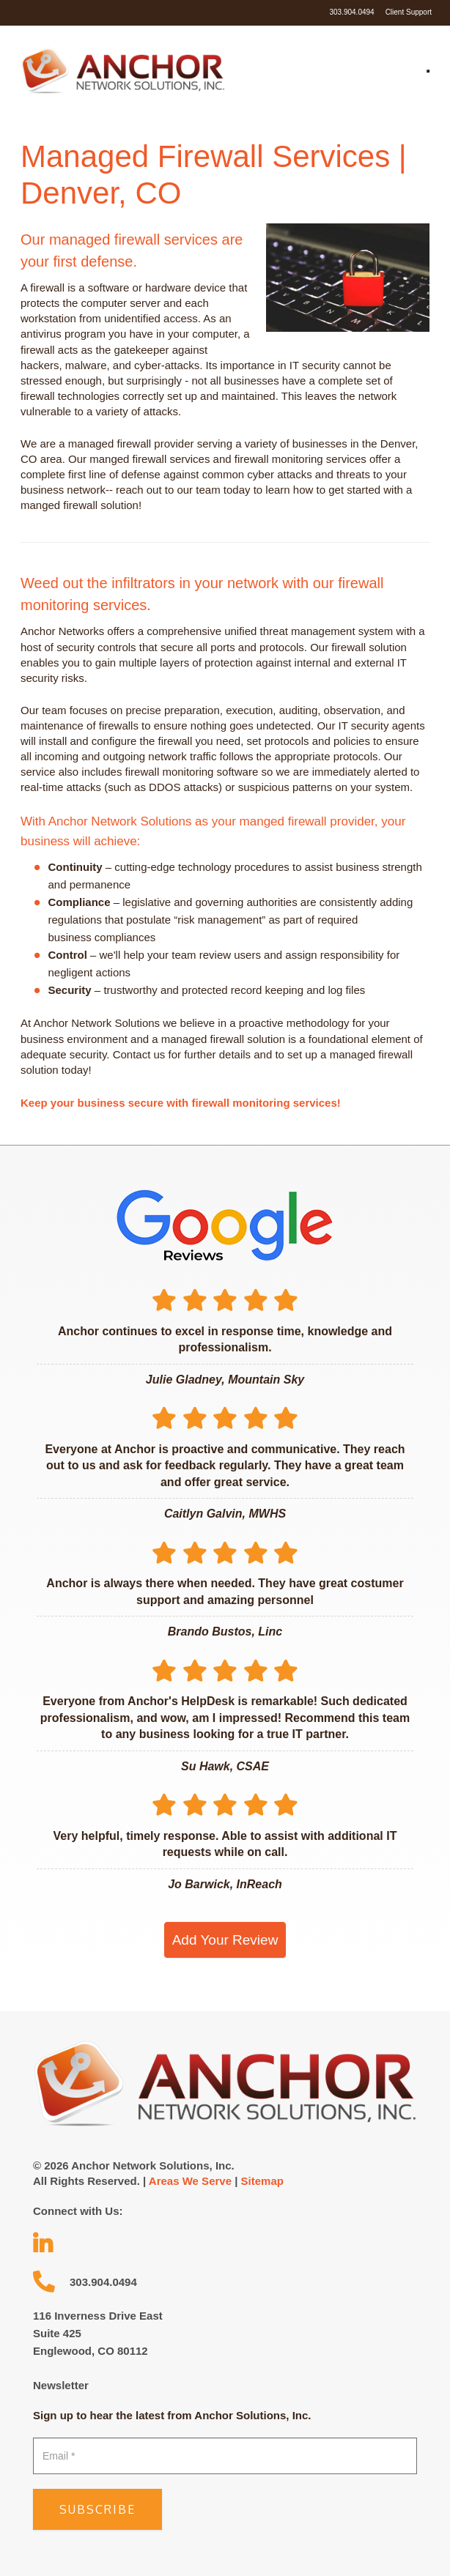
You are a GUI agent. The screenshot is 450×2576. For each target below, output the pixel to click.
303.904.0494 (351, 12)
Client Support (409, 12)
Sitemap (262, 2181)
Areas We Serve (190, 2181)
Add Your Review (225, 1940)
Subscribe (97, 2509)
